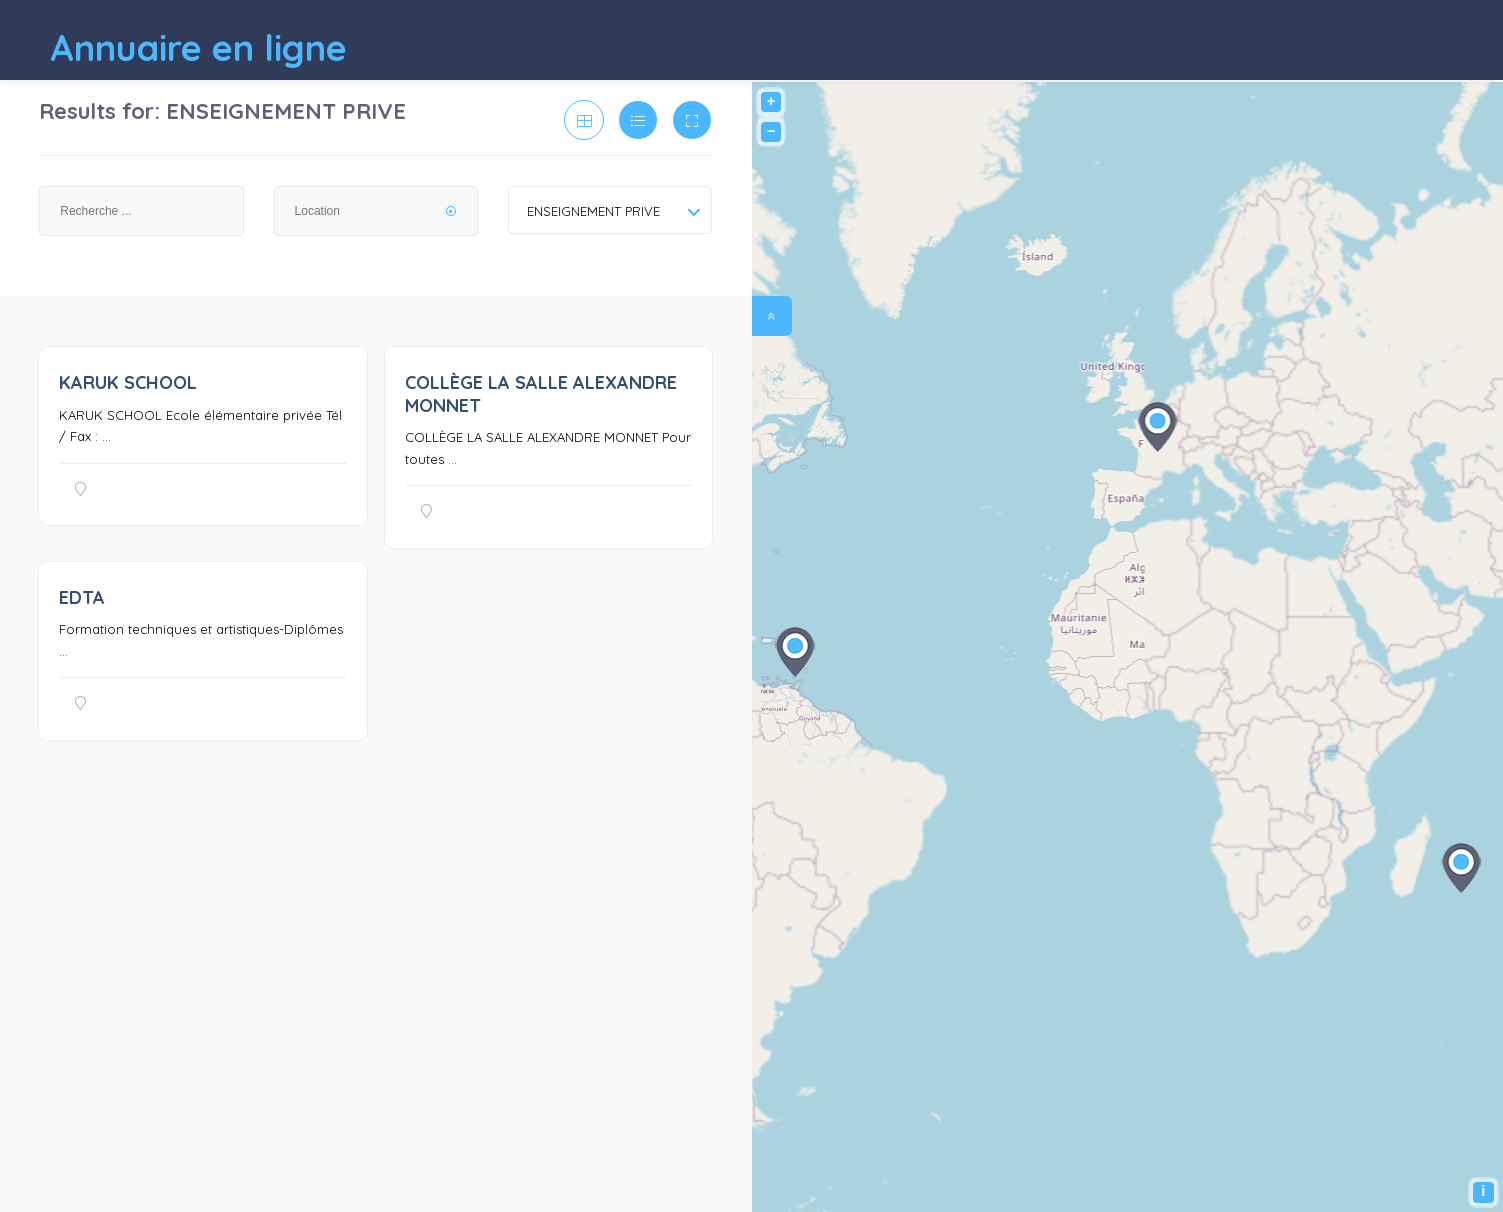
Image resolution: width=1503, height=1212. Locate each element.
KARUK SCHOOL (128, 382)
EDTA (82, 597)
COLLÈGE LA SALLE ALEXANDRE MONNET (541, 394)
